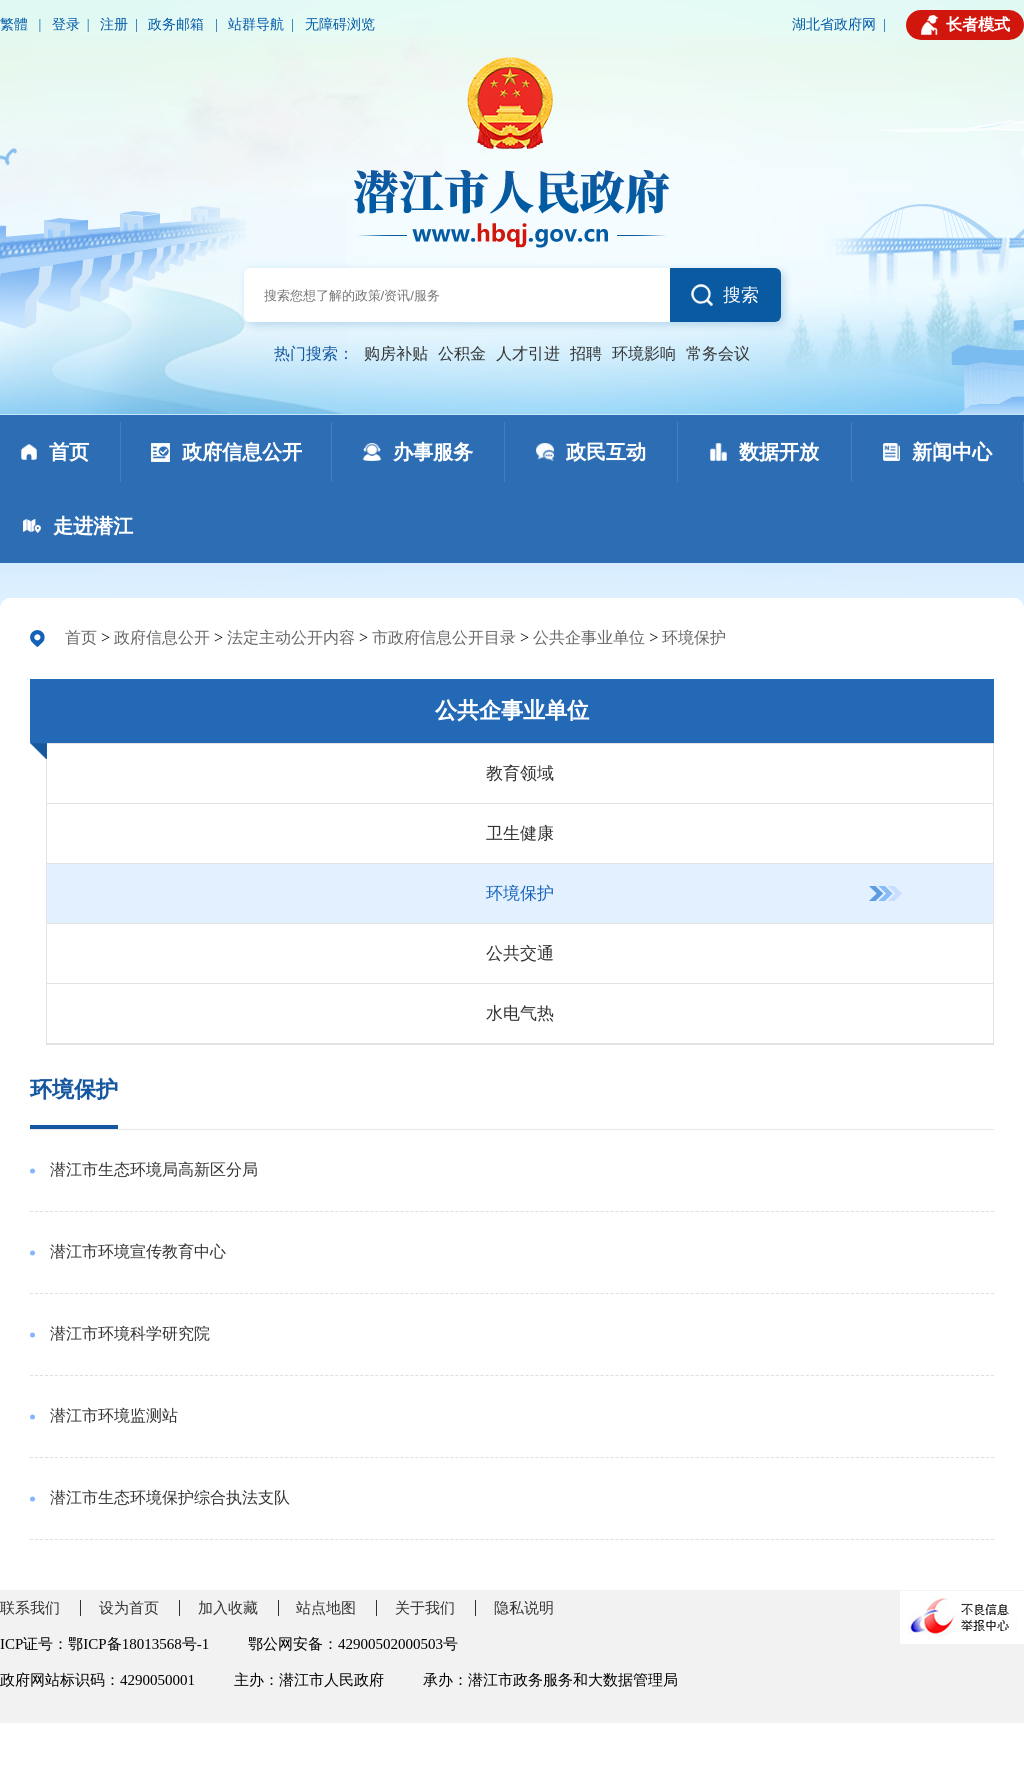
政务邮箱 (178, 24)
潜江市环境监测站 (114, 1415)
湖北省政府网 (834, 24)
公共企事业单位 (589, 637)
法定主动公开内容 (291, 637)
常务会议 (718, 353)
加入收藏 (228, 1608)
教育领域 (520, 773)
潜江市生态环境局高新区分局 (154, 1169)
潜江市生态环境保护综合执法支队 (170, 1497)
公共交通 (520, 953)
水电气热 (520, 1013)
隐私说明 (524, 1608)
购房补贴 (396, 353)
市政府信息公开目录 (444, 637)
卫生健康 (520, 833)
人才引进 (528, 353)
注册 (114, 24)
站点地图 (326, 1608)
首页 (81, 637)
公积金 (462, 353)
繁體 (16, 24)
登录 (66, 24)
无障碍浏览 (340, 24)
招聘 (586, 353)
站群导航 (256, 24)
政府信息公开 (162, 637)
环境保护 (694, 637)
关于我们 (425, 1608)
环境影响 (644, 353)
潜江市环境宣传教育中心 (138, 1251)
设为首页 (129, 1608)
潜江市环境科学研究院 (130, 1333)
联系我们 (30, 1608)
